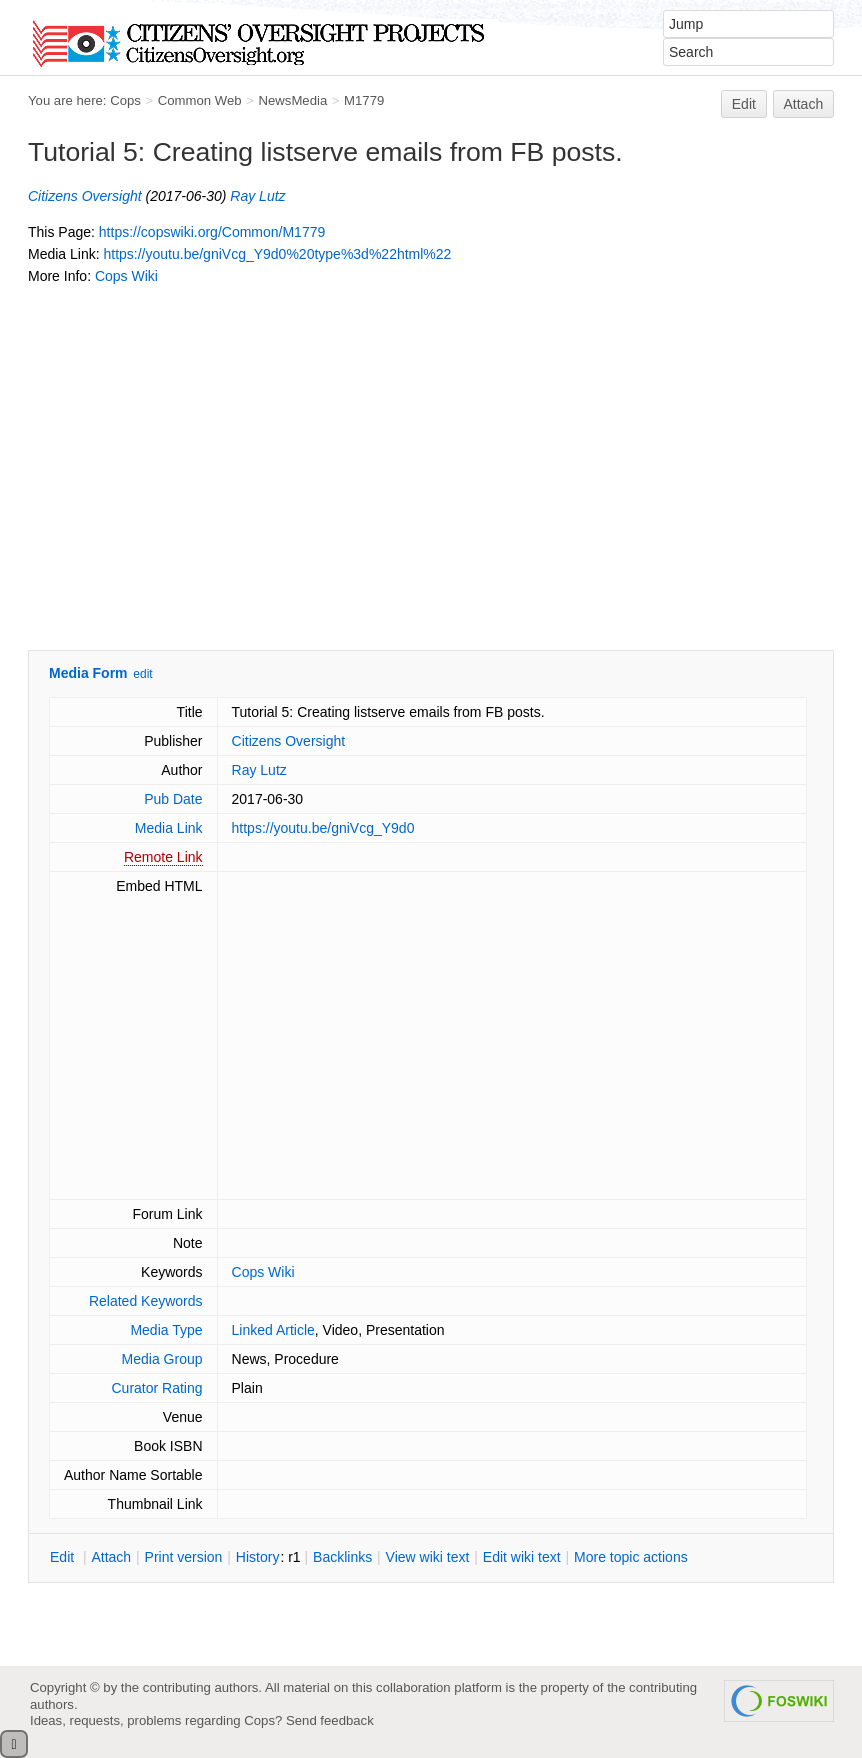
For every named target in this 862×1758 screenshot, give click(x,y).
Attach (804, 104)
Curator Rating (156, 1388)
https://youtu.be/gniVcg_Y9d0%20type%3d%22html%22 (277, 254)
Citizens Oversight (85, 196)
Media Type (166, 1330)
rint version (184, 1557)
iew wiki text (428, 1557)
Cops (125, 100)
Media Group (162, 1359)
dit (64, 1557)
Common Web (200, 100)
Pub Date (173, 799)
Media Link (169, 828)
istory (258, 1557)
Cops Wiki (126, 276)
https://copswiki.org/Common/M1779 (212, 232)
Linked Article (273, 1330)
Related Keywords (146, 1301)
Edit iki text (522, 1557)
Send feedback (330, 1720)
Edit (744, 104)
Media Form (88, 673)
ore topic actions (631, 1557)
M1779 (364, 100)
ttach (111, 1557)
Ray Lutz (257, 196)
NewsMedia (292, 100)
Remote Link (163, 857)
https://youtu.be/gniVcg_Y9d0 (323, 828)
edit (142, 674)
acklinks (342, 1557)
